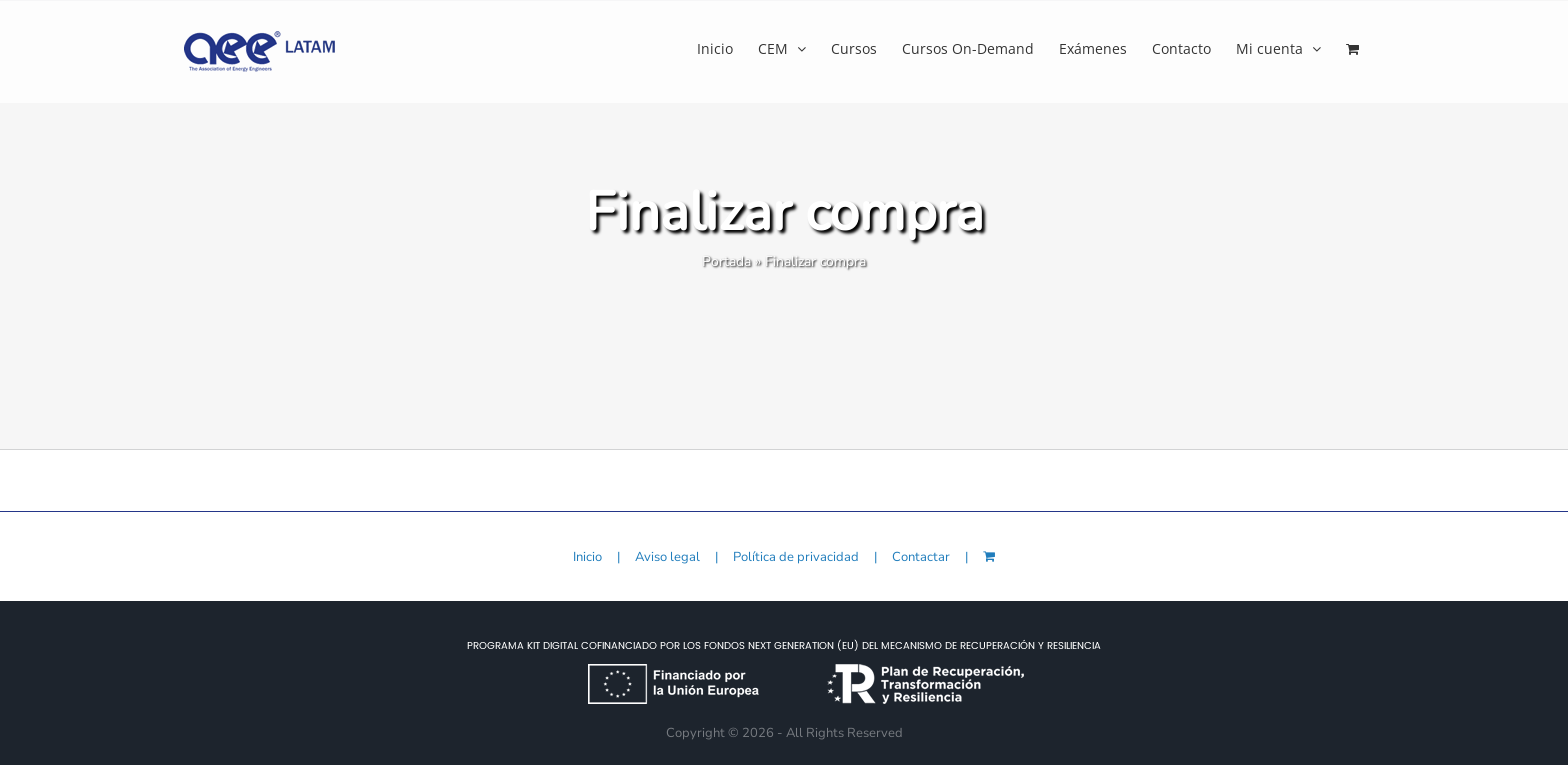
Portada (726, 261)
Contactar (921, 557)
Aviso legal (667, 557)
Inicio (587, 557)
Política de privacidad (796, 557)
